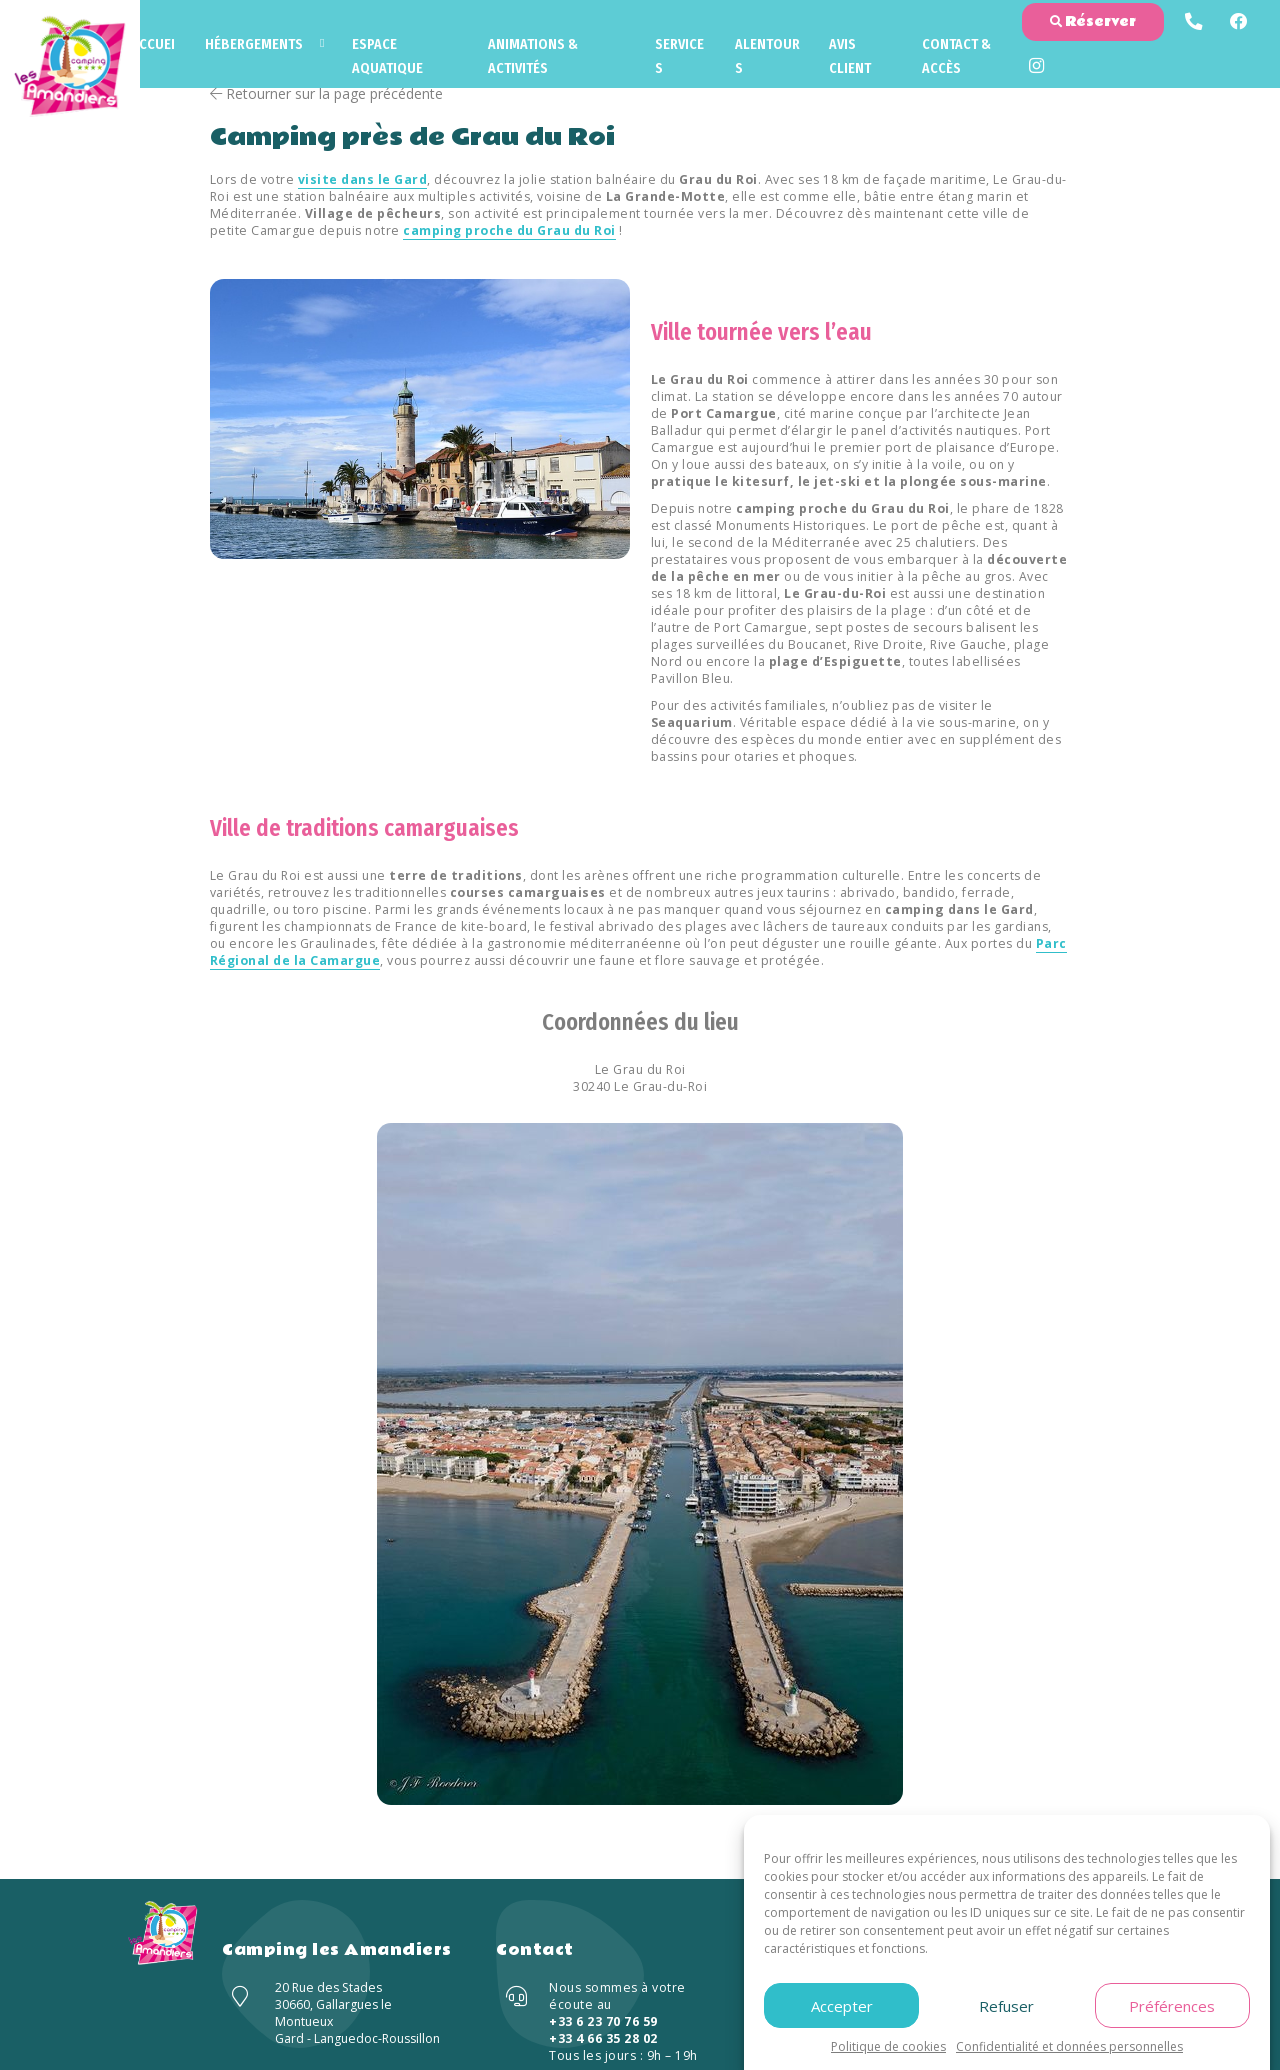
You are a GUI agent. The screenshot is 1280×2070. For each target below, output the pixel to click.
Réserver (1092, 22)
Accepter (842, 2006)
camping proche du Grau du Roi (510, 230)
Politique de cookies (888, 2046)
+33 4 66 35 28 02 (603, 2038)
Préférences (1172, 2006)
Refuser (1006, 2006)
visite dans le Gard (363, 179)
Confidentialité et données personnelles (1069, 2046)
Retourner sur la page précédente (326, 93)
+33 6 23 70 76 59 (603, 2021)
